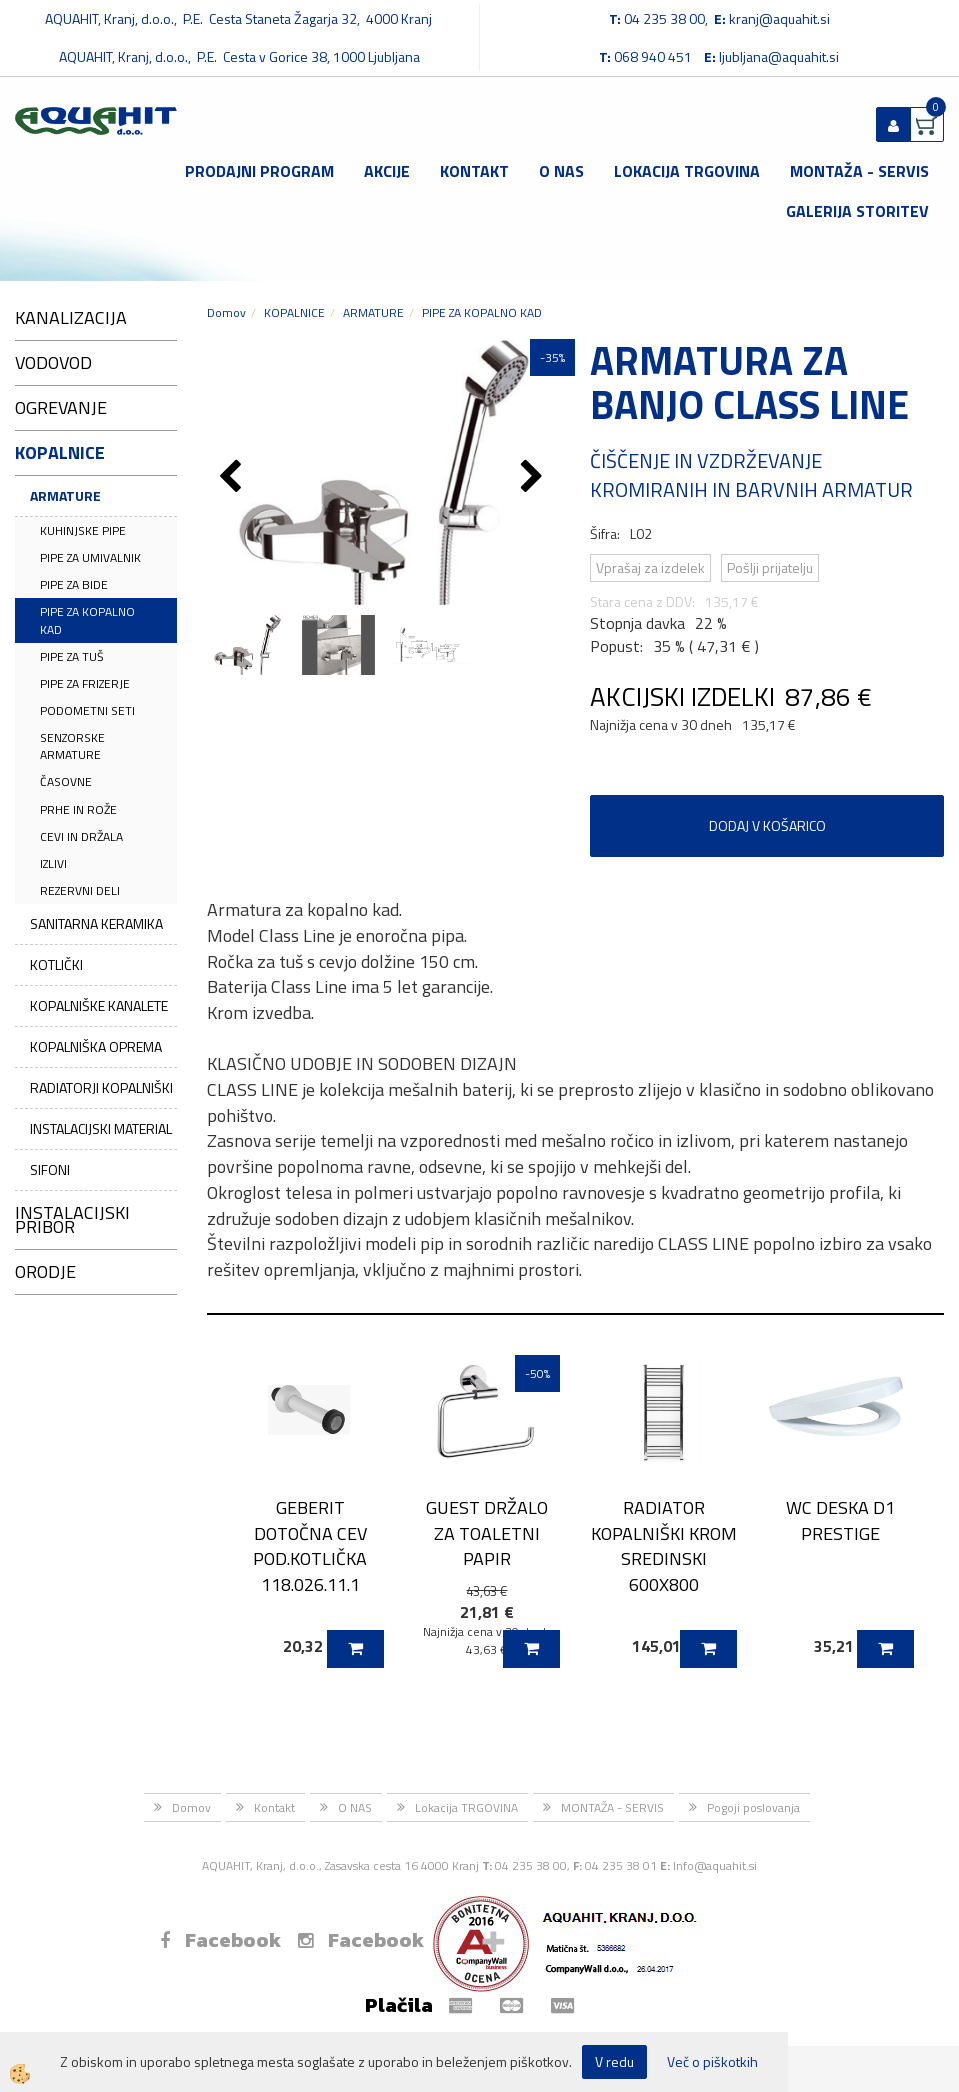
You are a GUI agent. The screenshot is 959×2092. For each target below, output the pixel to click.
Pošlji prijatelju (770, 567)
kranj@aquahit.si (779, 18)
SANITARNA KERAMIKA (96, 923)
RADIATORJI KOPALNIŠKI (101, 1087)
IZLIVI (53, 863)
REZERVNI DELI (80, 890)
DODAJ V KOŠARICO (767, 825)
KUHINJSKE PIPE (83, 530)
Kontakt (474, 171)
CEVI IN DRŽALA (81, 836)
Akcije (387, 171)
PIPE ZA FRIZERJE (85, 683)
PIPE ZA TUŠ (72, 656)
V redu (614, 2061)
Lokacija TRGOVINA (687, 171)
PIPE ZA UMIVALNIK (90, 557)
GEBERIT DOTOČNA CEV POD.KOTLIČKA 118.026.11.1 (310, 1546)
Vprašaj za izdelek (650, 567)
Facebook (220, 1940)
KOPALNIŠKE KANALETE (99, 1005)
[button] (534, 478)
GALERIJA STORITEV (857, 211)
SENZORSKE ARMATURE (72, 746)
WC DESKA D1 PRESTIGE (840, 1520)
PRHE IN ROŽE (78, 809)
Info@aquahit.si (715, 1865)
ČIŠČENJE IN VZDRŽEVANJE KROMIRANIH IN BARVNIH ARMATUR (751, 475)
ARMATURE (65, 495)
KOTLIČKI (56, 964)
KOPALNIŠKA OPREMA (96, 1046)
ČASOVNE (66, 781)
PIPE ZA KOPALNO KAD (87, 620)
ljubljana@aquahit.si (779, 56)
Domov (226, 312)
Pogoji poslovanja (753, 1807)
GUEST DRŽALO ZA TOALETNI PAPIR (487, 1533)
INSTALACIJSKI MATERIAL (101, 1128)
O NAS (561, 171)
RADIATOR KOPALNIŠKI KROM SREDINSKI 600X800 (664, 1546)
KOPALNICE (294, 312)
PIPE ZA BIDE (74, 584)
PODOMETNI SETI (87, 710)
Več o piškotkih (712, 2062)
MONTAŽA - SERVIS (859, 171)
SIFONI (50, 1169)
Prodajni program (259, 171)
